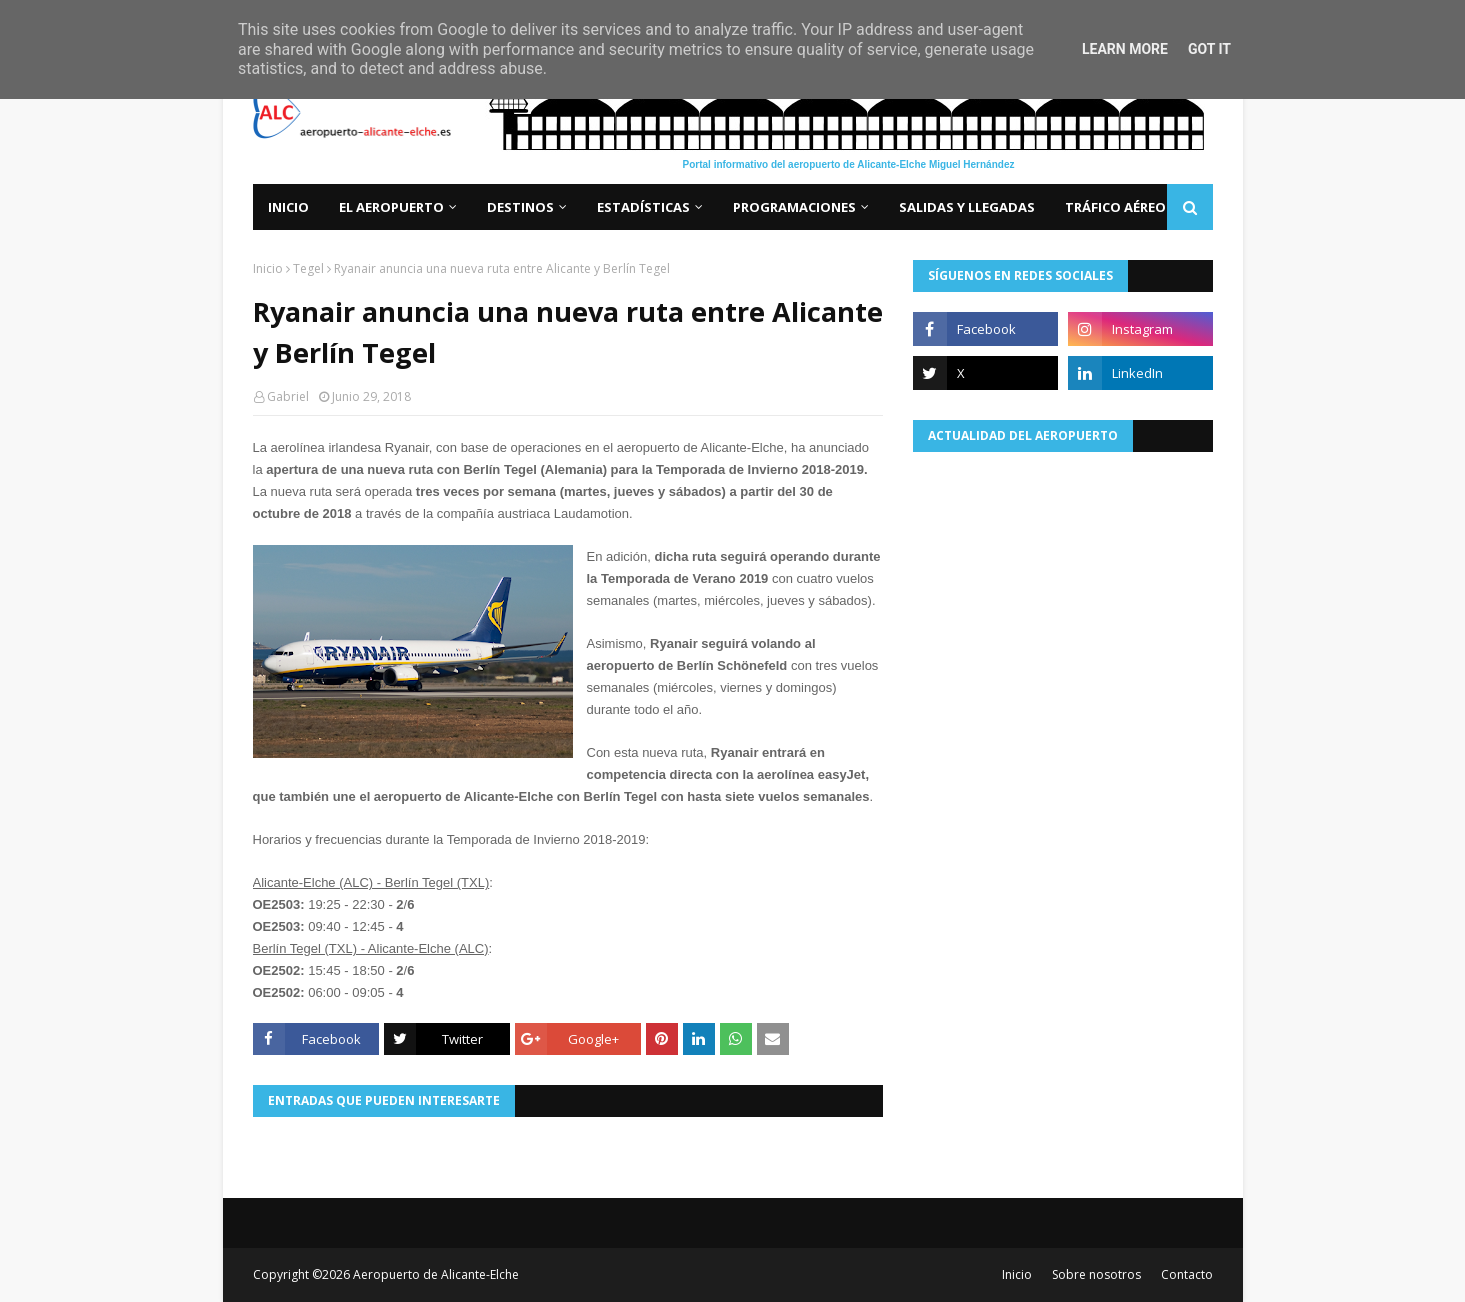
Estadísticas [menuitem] (643, 207)
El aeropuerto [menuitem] (391, 207)
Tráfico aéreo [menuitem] (1115, 207)
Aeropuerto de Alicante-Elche (436, 1274)
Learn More (1125, 49)
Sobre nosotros (1096, 1274)
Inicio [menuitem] (288, 207)
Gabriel (288, 396)
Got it (1209, 49)
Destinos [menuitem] (520, 207)
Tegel (308, 268)
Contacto (1187, 1274)
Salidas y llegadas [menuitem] (967, 207)
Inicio (268, 268)
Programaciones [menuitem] (794, 207)
